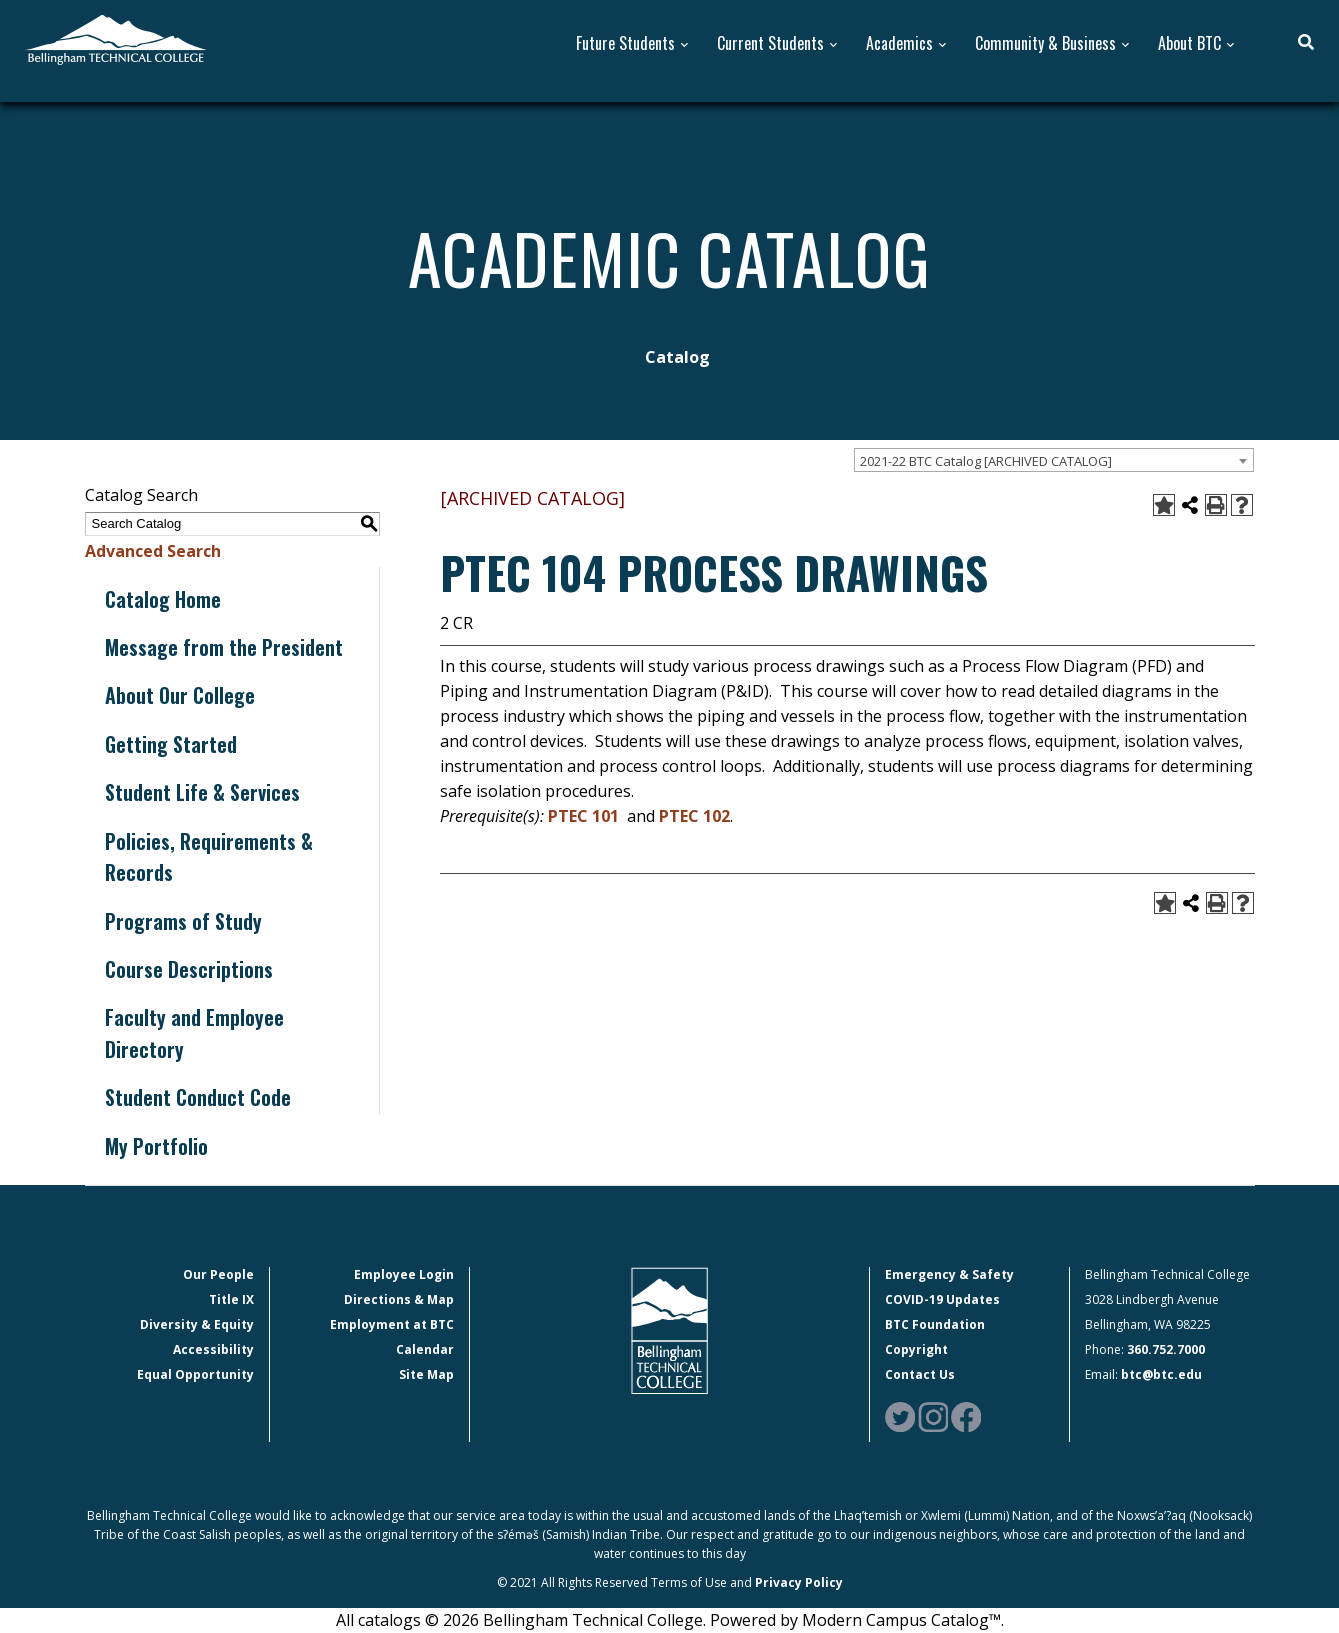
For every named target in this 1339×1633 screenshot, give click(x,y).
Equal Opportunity (195, 1374)
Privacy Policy (799, 1582)
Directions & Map (399, 1299)
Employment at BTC (392, 1324)
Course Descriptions (189, 969)
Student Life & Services (202, 792)
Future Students (625, 43)
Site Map (426, 1374)
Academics (899, 43)
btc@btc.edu (1161, 1374)
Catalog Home (163, 599)
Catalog (677, 357)
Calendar (425, 1349)
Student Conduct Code (198, 1097)
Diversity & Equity (197, 1324)
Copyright (916, 1349)
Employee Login (404, 1274)
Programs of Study (183, 921)
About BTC (1189, 43)
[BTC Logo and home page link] (116, 38)
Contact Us (920, 1374)
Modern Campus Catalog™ (901, 1620)
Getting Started (171, 744)
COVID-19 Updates (942, 1299)
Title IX (231, 1299)
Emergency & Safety (949, 1274)
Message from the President (224, 647)
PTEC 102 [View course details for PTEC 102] (694, 816)
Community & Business (1045, 43)
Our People (218, 1274)
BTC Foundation (935, 1324)
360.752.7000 (1166, 1349)
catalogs (389, 1620)
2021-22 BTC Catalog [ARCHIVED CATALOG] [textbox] (986, 461)
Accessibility (213, 1349)
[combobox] (1054, 460)
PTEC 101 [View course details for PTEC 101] (583, 816)
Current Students (770, 43)
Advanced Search (153, 551)
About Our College (180, 695)
